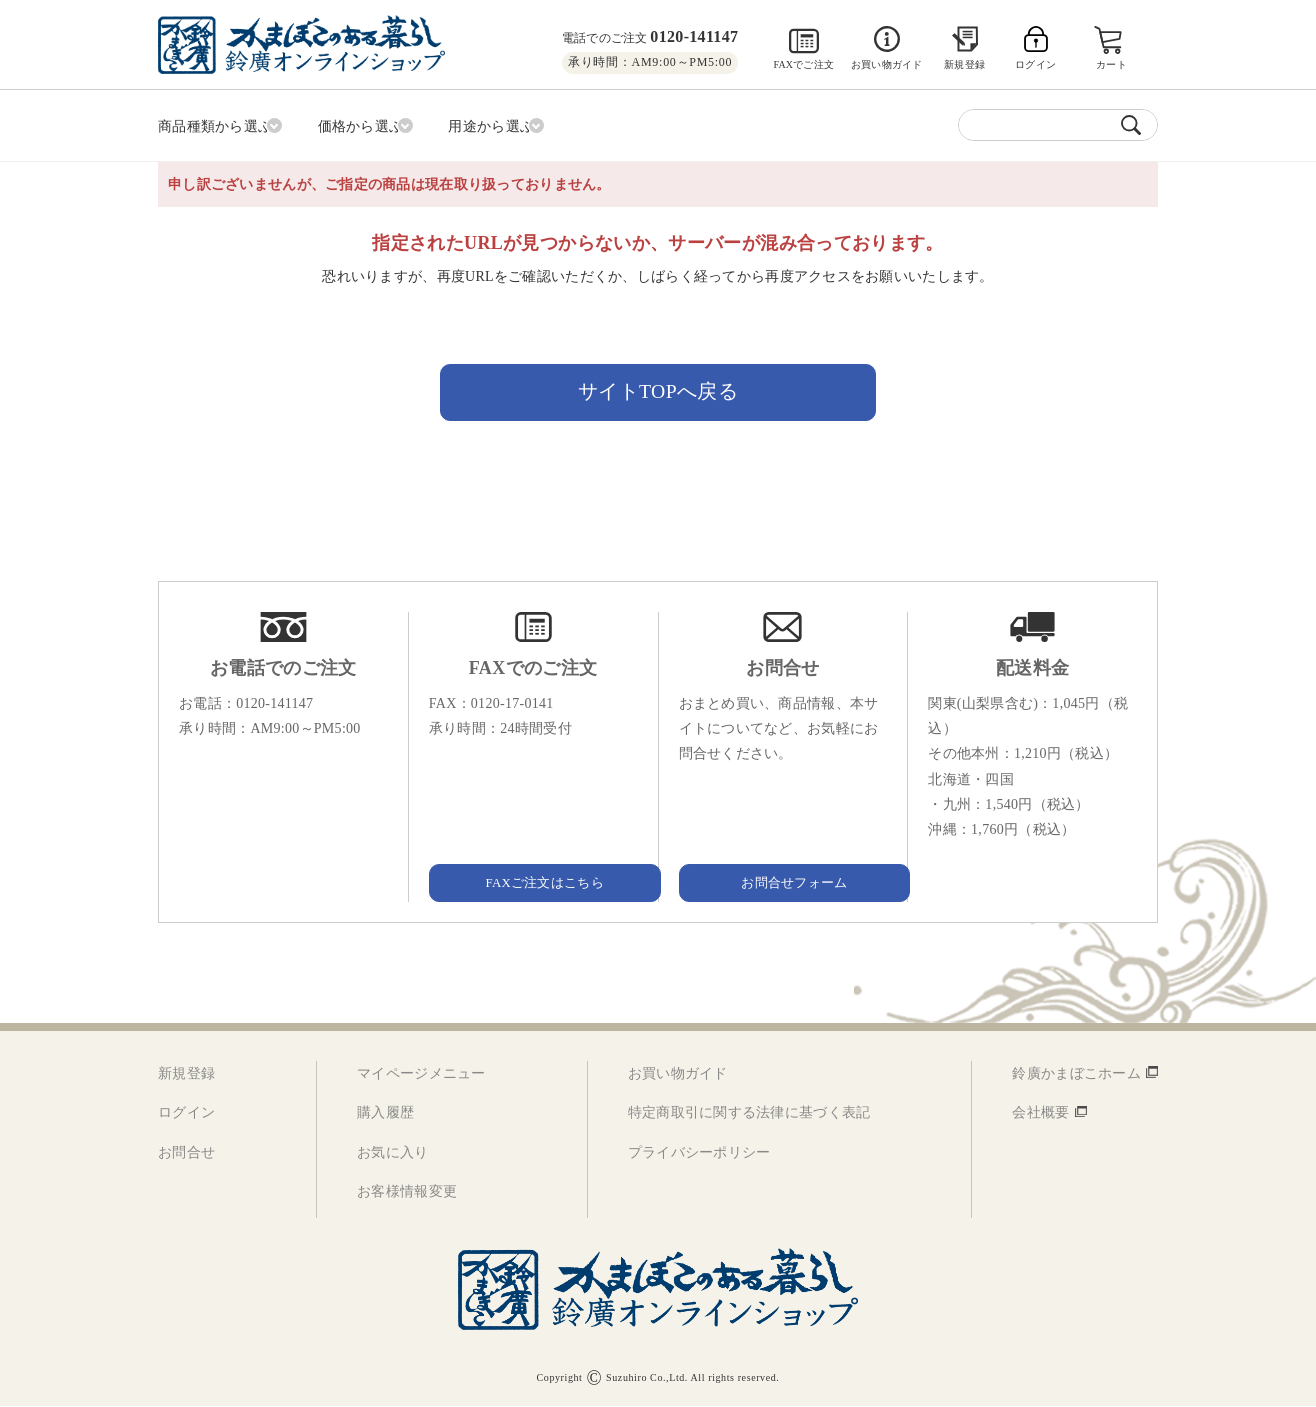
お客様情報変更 (407, 1192)
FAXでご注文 (803, 64)
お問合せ (186, 1153)
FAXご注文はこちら (533, 883)
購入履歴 (385, 1114)
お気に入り (392, 1153)
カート (1113, 64)
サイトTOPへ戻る (658, 390)
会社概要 (1040, 1114)
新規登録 (964, 64)
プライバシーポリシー (699, 1153)
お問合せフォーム (783, 883)
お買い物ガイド (886, 64)
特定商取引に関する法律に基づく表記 (749, 1114)
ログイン (186, 1114)
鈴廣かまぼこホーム (1076, 1075)
